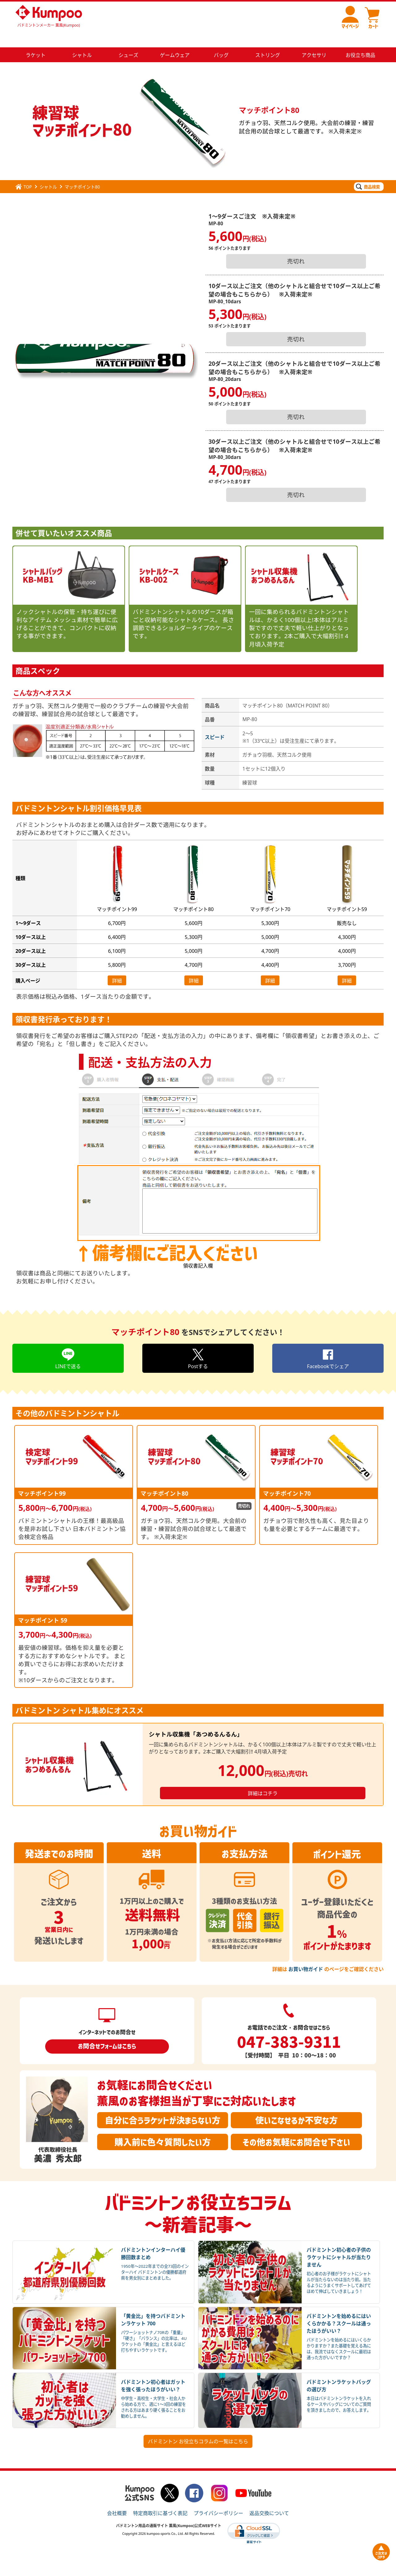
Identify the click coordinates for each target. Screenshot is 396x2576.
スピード (215, 722)
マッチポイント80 (82, 172)
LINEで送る (68, 1343)
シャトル (48, 172)
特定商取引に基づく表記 (160, 2498)
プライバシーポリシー (218, 2498)
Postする (198, 1343)
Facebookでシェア (328, 1343)
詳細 (117, 965)
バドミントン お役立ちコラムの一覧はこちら (198, 2426)
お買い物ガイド (305, 1954)
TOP (23, 172)
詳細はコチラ (263, 1778)
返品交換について (269, 2498)
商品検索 (368, 172)
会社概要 (117, 2498)
